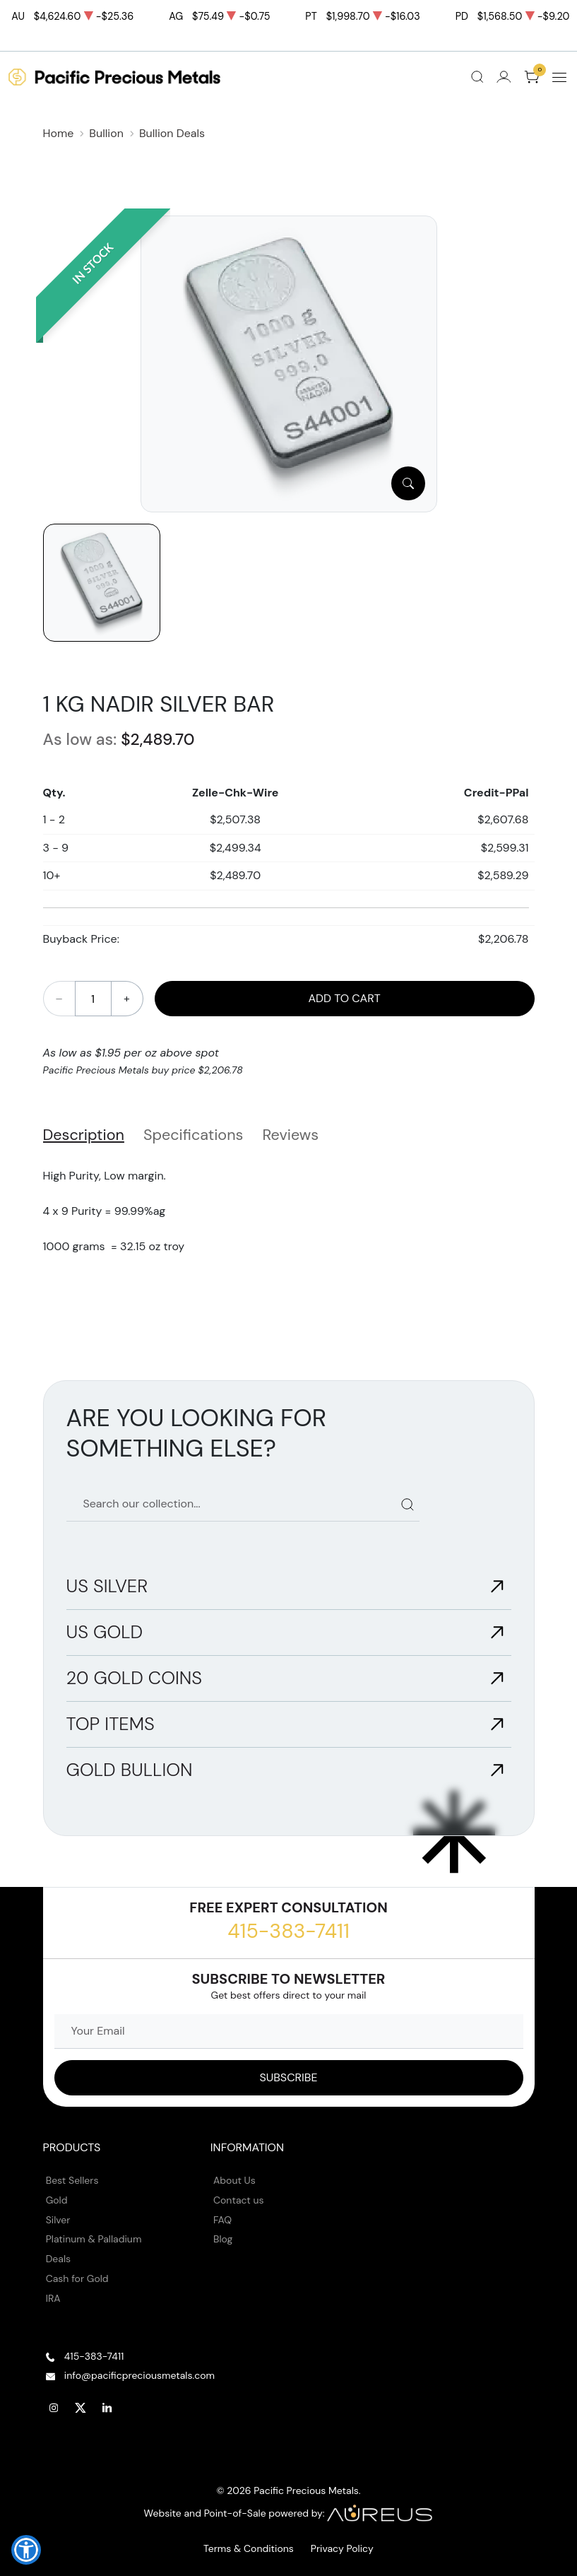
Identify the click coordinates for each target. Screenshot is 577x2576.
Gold (57, 2200)
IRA (53, 2298)
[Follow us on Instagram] (54, 2407)
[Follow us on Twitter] (80, 2407)
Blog (222, 2239)
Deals (58, 2258)
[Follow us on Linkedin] (107, 2407)
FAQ (222, 2219)
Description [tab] (83, 1135)
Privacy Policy (342, 2548)
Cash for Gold (77, 2278)
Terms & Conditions (248, 2548)
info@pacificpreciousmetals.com (139, 2375)
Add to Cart (344, 998)
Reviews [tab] (290, 1135)
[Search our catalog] (243, 1504)
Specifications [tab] (193, 1135)
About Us (234, 2180)
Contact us (238, 2200)
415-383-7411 (288, 1931)
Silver (58, 2219)
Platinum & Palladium (94, 2239)
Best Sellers (72, 2180)
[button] (26, 2550)
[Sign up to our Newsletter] (288, 2077)
